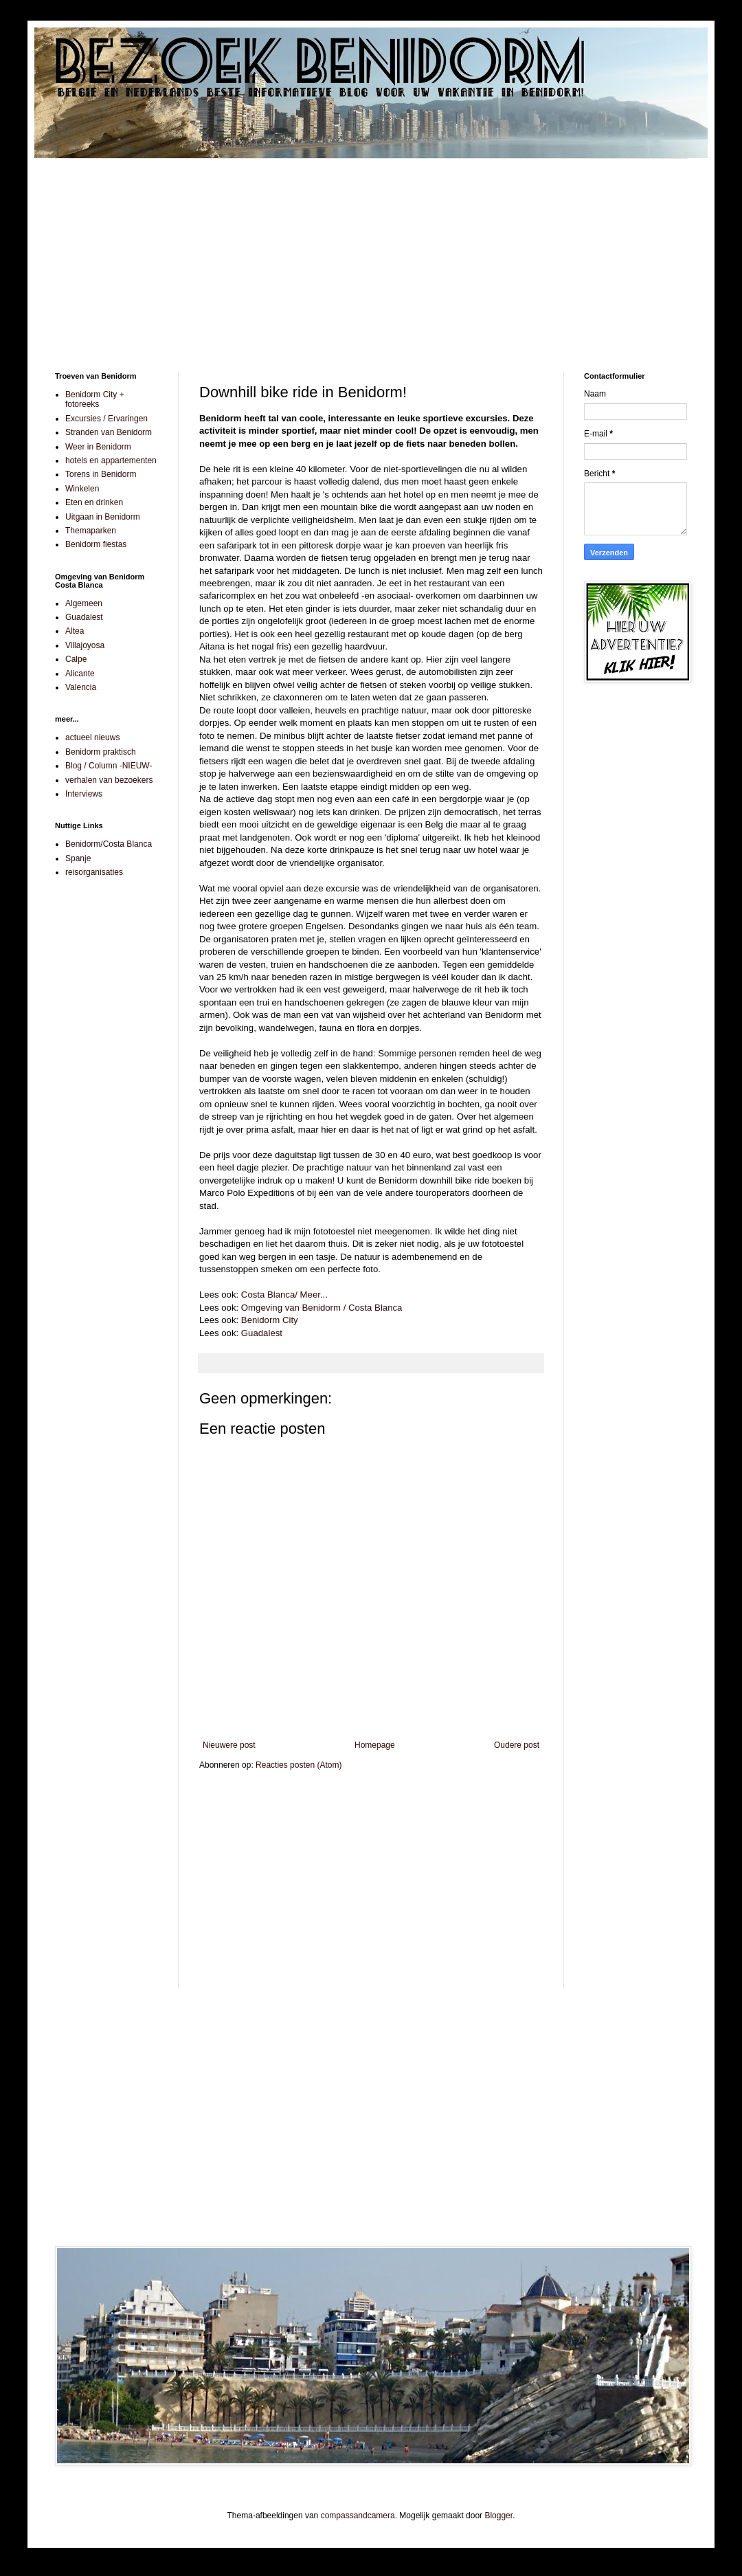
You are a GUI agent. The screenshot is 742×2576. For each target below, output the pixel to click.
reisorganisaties (94, 872)
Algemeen (83, 603)
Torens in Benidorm (100, 474)
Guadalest (261, 1333)
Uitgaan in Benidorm (102, 517)
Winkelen (82, 488)
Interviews (83, 794)
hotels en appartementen (111, 460)
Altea (74, 631)
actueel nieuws (92, 737)
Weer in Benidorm (98, 447)
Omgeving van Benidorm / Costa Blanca (322, 1307)
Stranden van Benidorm (108, 432)
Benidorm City (269, 1320)
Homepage (375, 1745)
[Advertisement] (371, 255)
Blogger (498, 2515)
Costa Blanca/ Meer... (284, 1294)
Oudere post (516, 1745)
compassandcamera (358, 2515)
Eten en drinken (94, 502)
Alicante (80, 673)
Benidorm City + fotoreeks (94, 399)
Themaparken (90, 530)
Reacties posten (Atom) (298, 1765)
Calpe (76, 659)
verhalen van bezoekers (109, 780)
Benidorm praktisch (100, 752)
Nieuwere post (229, 1745)
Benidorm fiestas (95, 544)
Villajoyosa (84, 645)
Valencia (80, 687)
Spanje (78, 858)
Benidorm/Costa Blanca (108, 844)
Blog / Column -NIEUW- (108, 765)
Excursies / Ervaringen (106, 418)
